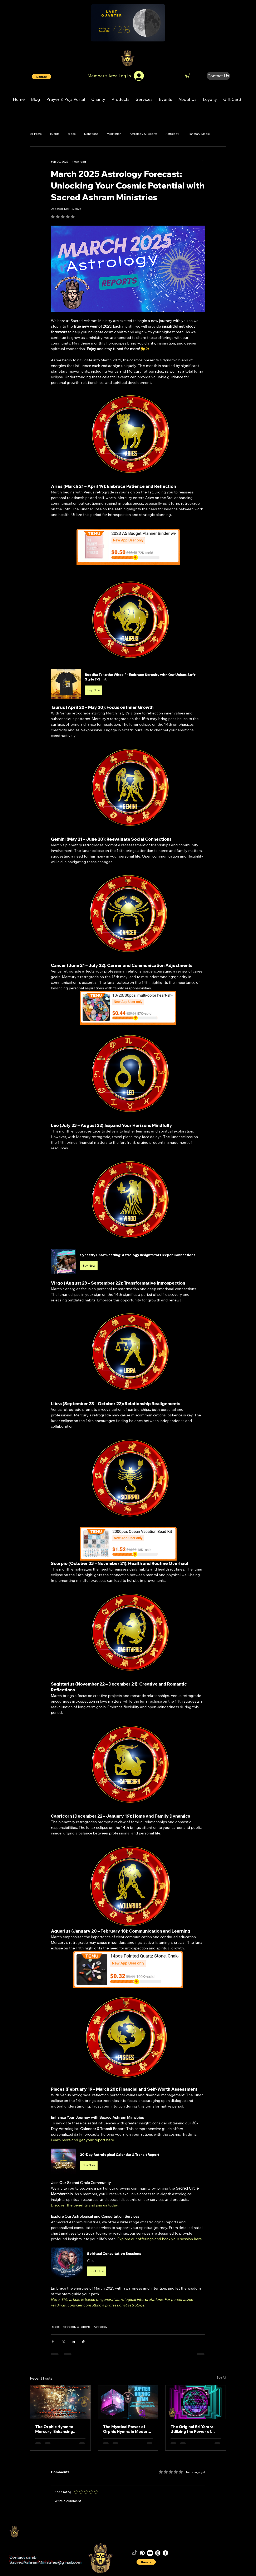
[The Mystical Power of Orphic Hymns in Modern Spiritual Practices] (128, 2402)
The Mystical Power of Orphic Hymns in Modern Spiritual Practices (126, 2429)
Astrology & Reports (143, 134)
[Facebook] (165, 2553)
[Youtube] (150, 2553)
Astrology (172, 134)
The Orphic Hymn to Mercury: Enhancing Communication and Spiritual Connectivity (56, 2429)
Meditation (114, 134)
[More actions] (202, 161)
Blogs (72, 134)
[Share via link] (83, 2341)
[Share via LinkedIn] (73, 2341)
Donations (91, 134)
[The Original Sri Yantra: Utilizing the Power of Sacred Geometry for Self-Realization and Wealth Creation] (196, 2402)
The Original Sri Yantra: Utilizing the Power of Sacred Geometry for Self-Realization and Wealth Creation (193, 2429)
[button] (41, 76)
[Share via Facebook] (53, 2341)
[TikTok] (134, 2553)
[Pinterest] (142, 2553)
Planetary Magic (198, 134)
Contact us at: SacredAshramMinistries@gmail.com (45, 2560)
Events (54, 134)
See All (221, 2377)
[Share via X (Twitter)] (63, 2341)
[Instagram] (157, 2553)
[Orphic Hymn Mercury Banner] (60, 2402)
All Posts (36, 134)
